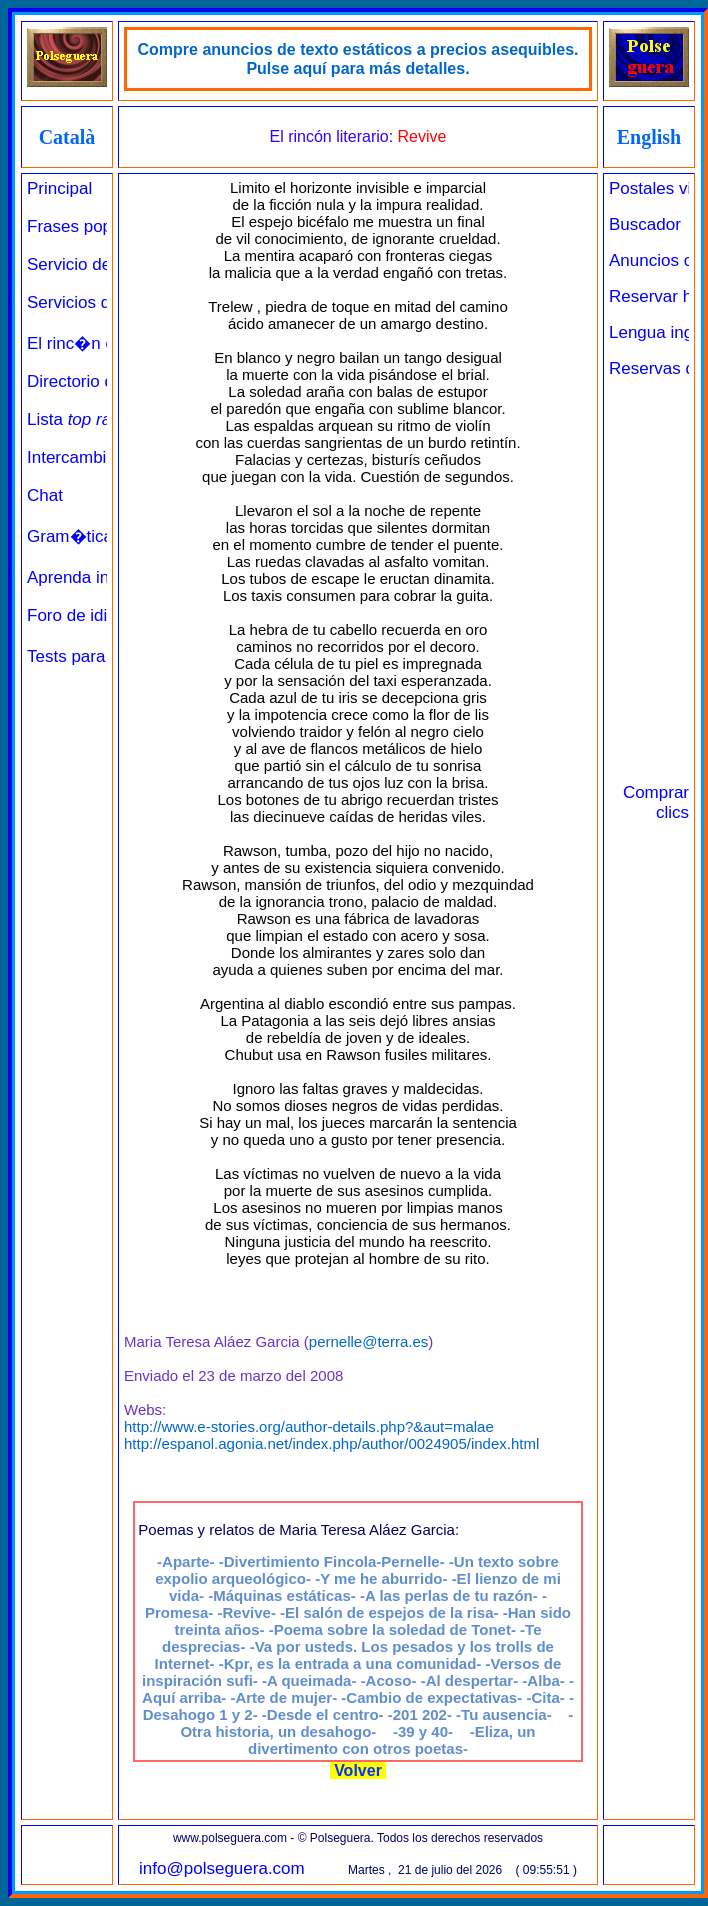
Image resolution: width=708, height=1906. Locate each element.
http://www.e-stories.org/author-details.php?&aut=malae (309, 1426)
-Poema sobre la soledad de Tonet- (392, 1629)
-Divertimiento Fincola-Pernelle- (332, 1561)
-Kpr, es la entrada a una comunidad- (350, 1663)
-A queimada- (309, 1680)
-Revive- (247, 1612)
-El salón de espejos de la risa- (389, 1612)
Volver (358, 1770)
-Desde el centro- (323, 1714)
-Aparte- (186, 1561)
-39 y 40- (423, 1731)
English (649, 137)
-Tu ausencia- (504, 1714)
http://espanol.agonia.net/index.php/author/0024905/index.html (331, 1443)
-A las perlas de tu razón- (449, 1595)
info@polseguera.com (222, 1868)
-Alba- (543, 1680)
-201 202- (420, 1714)
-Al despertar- (470, 1680)
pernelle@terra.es (368, 1341)
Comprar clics (656, 802)
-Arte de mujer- (283, 1697)
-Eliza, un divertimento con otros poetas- (392, 1740)
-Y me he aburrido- (381, 1578)
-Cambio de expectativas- (431, 1697)
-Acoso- (389, 1680)
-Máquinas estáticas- (282, 1595)
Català (67, 137)
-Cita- (545, 1697)
